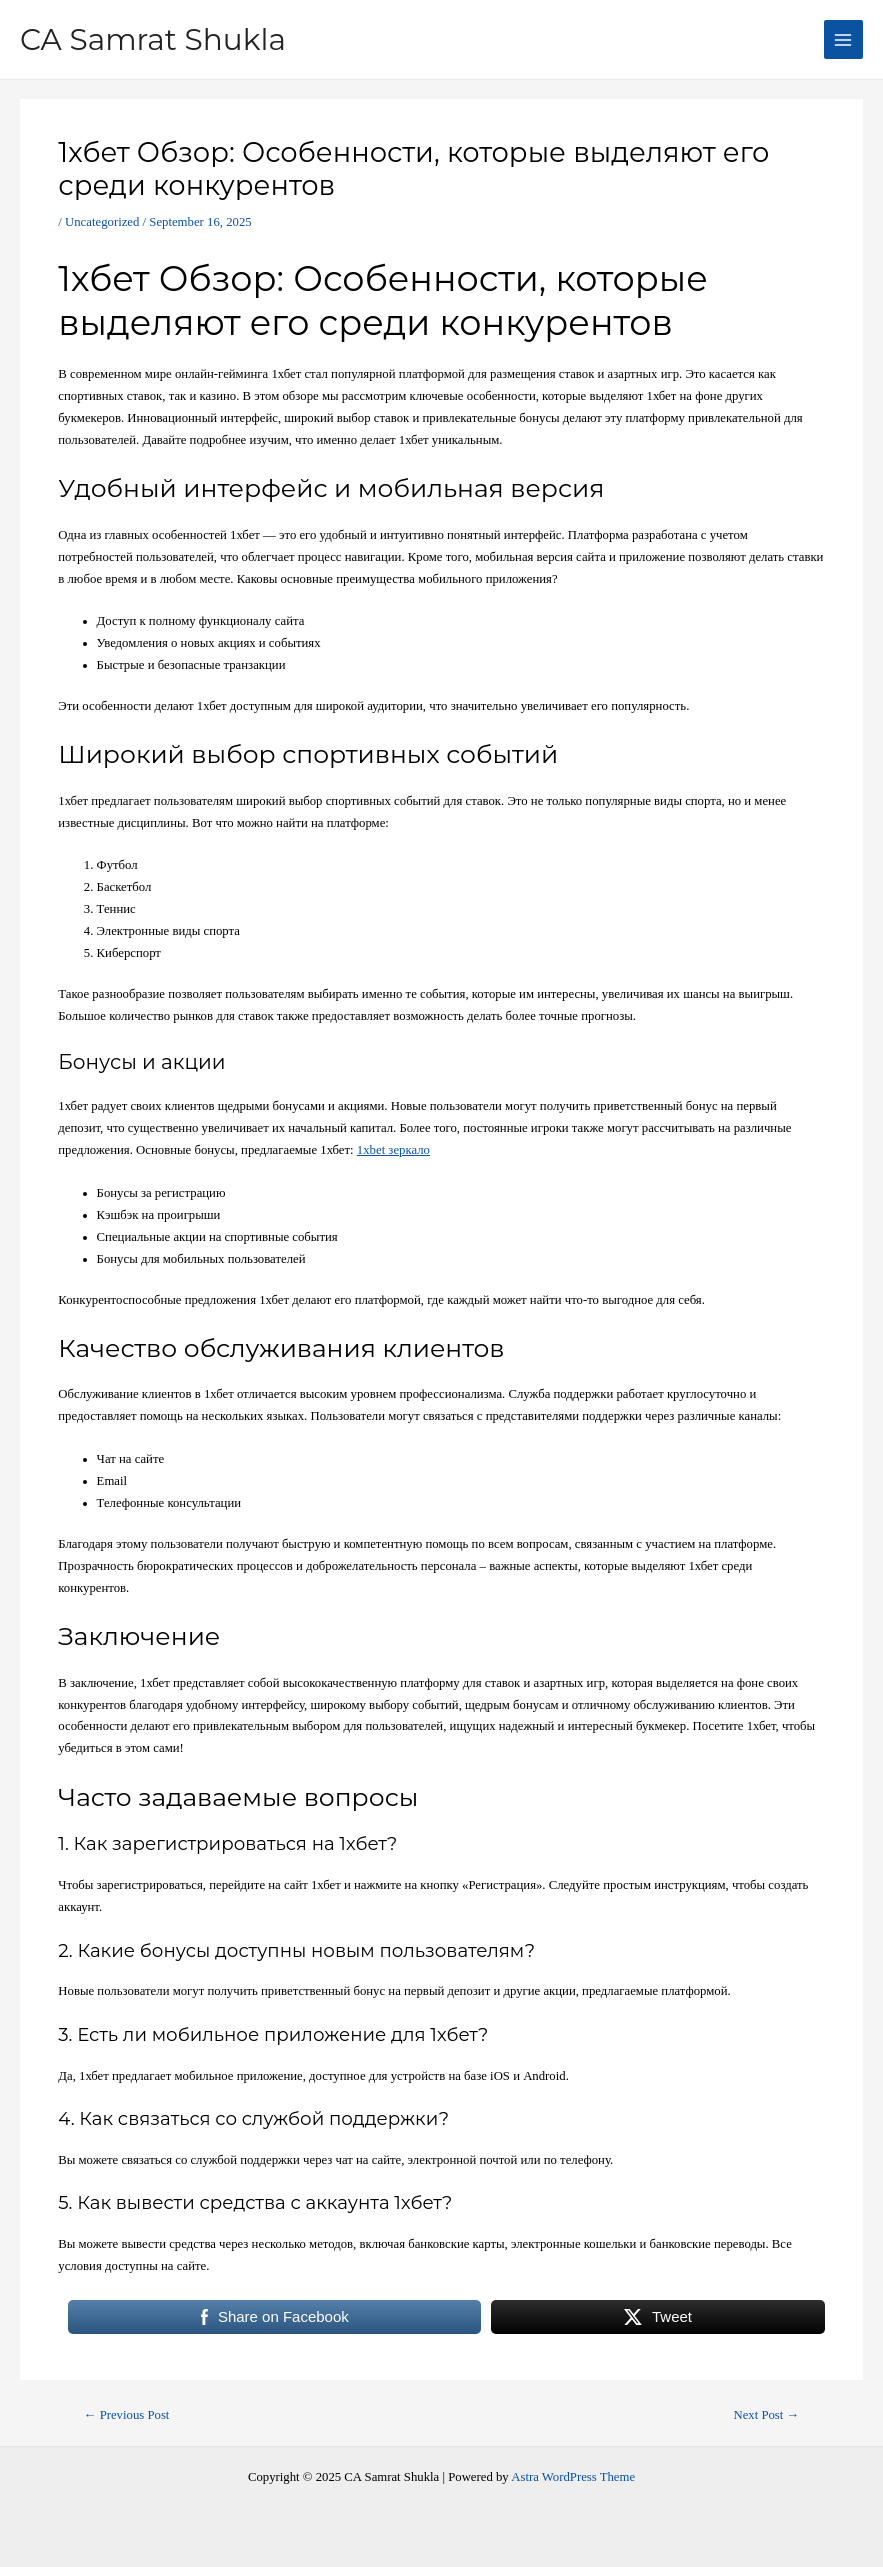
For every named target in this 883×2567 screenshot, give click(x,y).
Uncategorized (102, 222)
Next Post (766, 2415)
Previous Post (127, 2415)
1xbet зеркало (393, 1150)
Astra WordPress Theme (573, 2477)
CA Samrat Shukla (163, 38)
